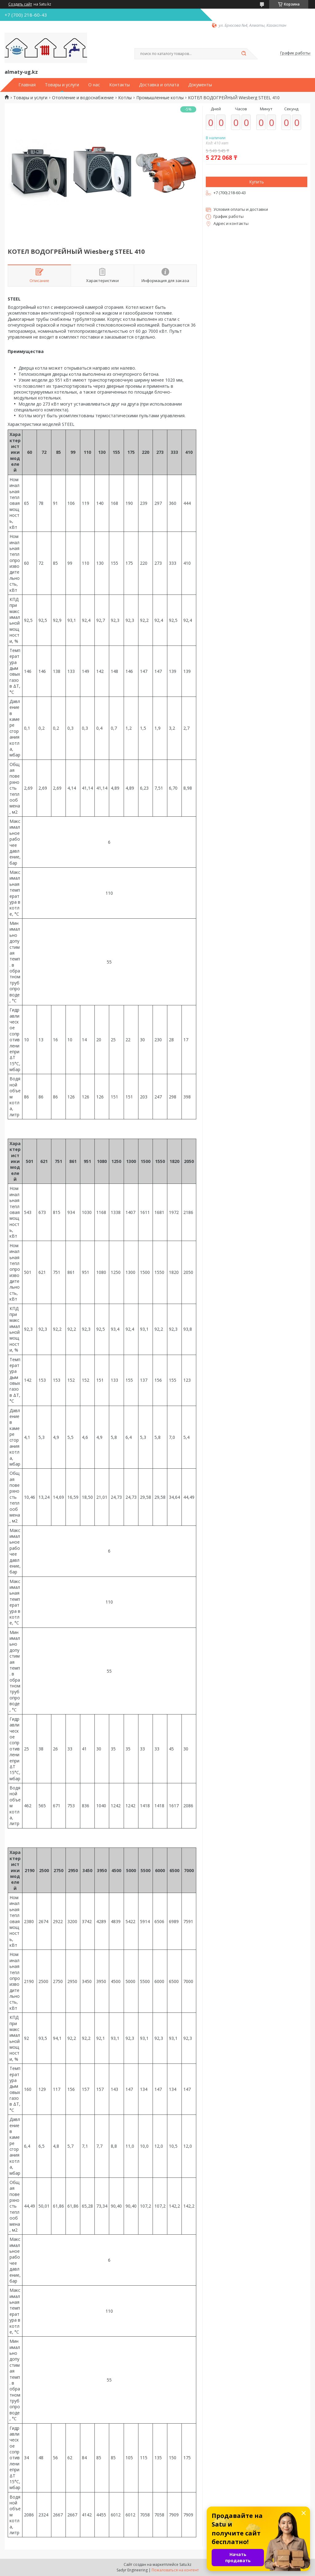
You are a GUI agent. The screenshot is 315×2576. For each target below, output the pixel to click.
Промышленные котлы (160, 97)
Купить (256, 182)
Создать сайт (20, 4)
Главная (27, 85)
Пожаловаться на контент (175, 2570)
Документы (200, 85)
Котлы (125, 97)
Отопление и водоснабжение (83, 97)
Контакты (119, 85)
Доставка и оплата (159, 85)
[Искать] (243, 53)
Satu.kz (185, 2564)
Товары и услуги (62, 85)
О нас (94, 85)
